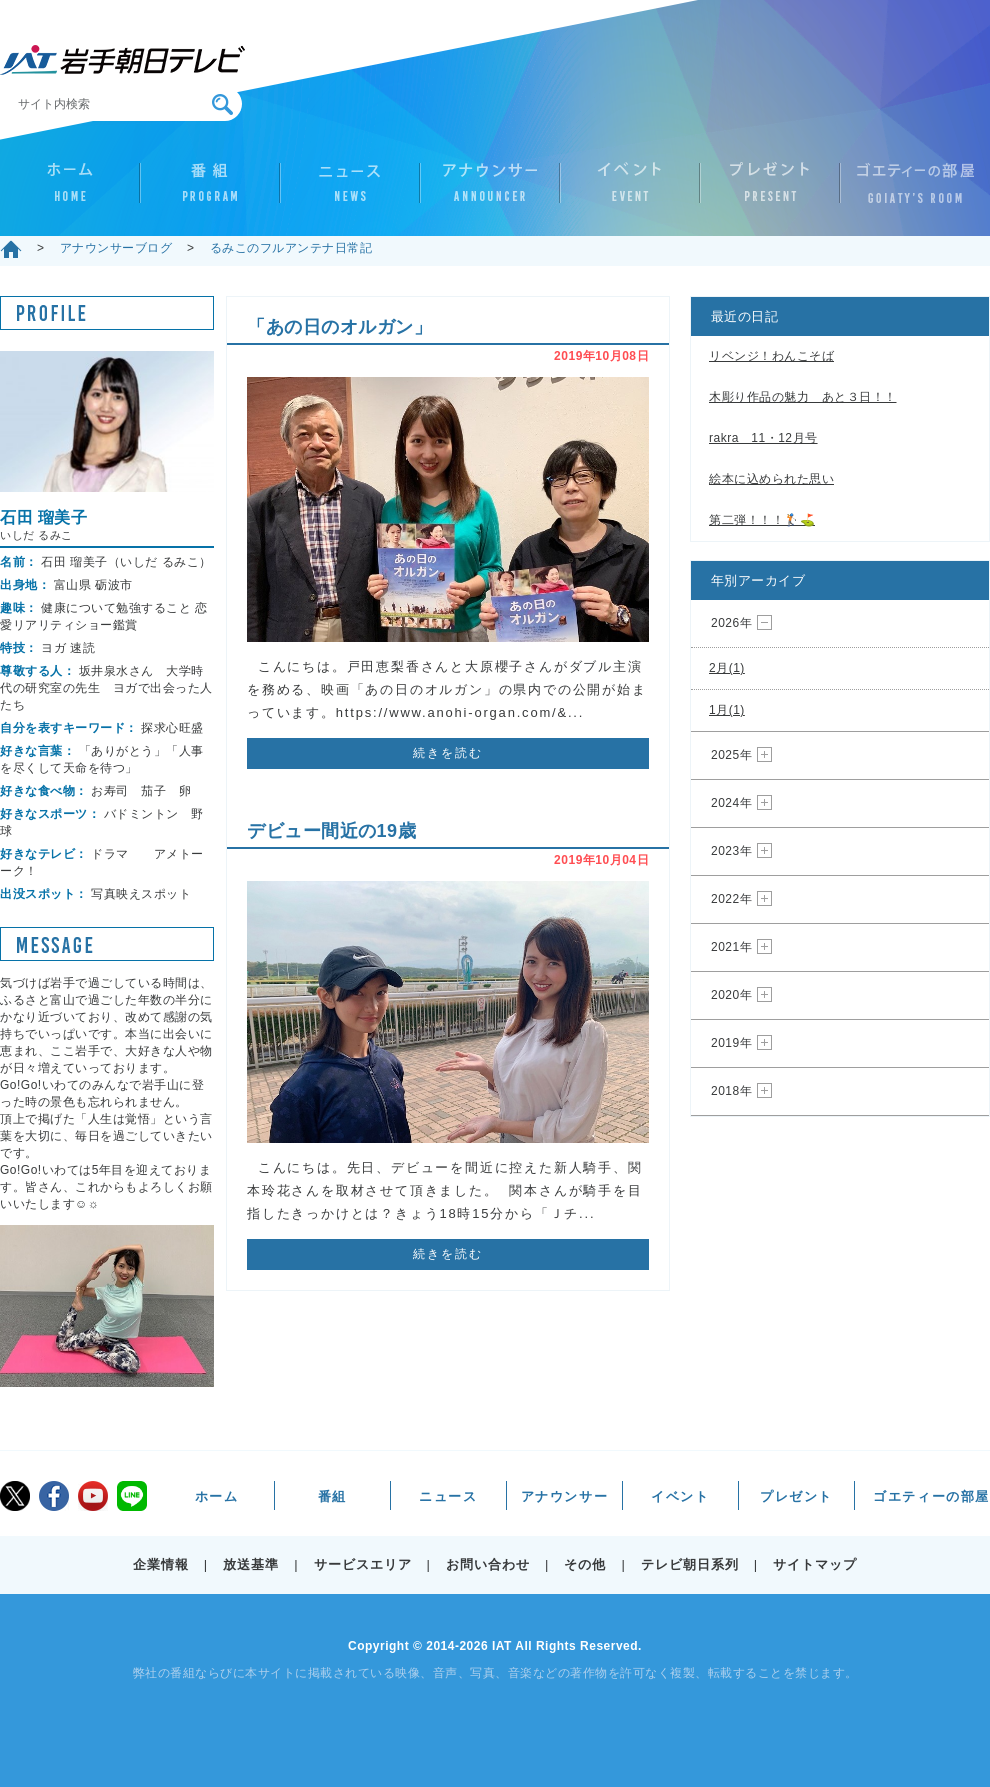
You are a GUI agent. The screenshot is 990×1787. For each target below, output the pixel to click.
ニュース (350, 191)
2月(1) (727, 668)
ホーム (70, 191)
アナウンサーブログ (116, 248)
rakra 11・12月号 (763, 438)
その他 (585, 1564)
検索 (222, 104)
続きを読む (448, 753)
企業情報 (161, 1564)
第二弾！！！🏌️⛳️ (762, 520)
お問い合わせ (488, 1564)
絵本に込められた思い (771, 479)
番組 (210, 191)
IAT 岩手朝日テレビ (122, 60)
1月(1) (727, 710)
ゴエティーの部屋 (910, 191)
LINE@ (132, 1496)
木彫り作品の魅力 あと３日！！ (803, 397)
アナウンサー (490, 191)
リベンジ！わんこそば (771, 356)
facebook (54, 1496)
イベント (630, 191)
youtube (93, 1496)
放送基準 (251, 1564)
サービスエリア (363, 1564)
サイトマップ (815, 1564)
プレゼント (770, 191)
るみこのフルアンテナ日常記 (291, 248)
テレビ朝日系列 (690, 1564)
